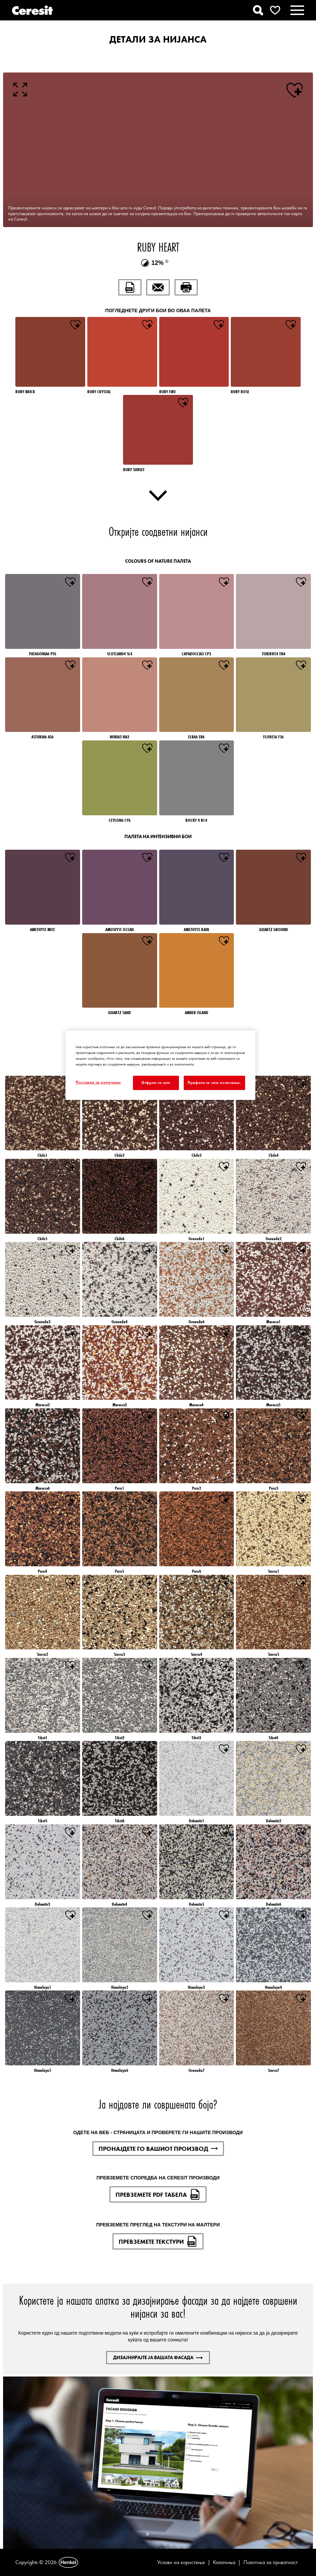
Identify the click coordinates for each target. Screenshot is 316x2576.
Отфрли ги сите (155, 1082)
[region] (160, 1065)
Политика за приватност (270, 2562)
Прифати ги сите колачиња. (214, 1082)
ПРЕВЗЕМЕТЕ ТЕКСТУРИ (158, 2241)
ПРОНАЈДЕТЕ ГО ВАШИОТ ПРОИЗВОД (158, 2149)
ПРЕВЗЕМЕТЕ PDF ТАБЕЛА (158, 2194)
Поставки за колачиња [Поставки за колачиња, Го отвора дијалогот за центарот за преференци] (98, 1082)
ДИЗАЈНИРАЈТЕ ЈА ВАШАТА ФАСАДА (158, 2357)
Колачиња (224, 2562)
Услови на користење (181, 2562)
